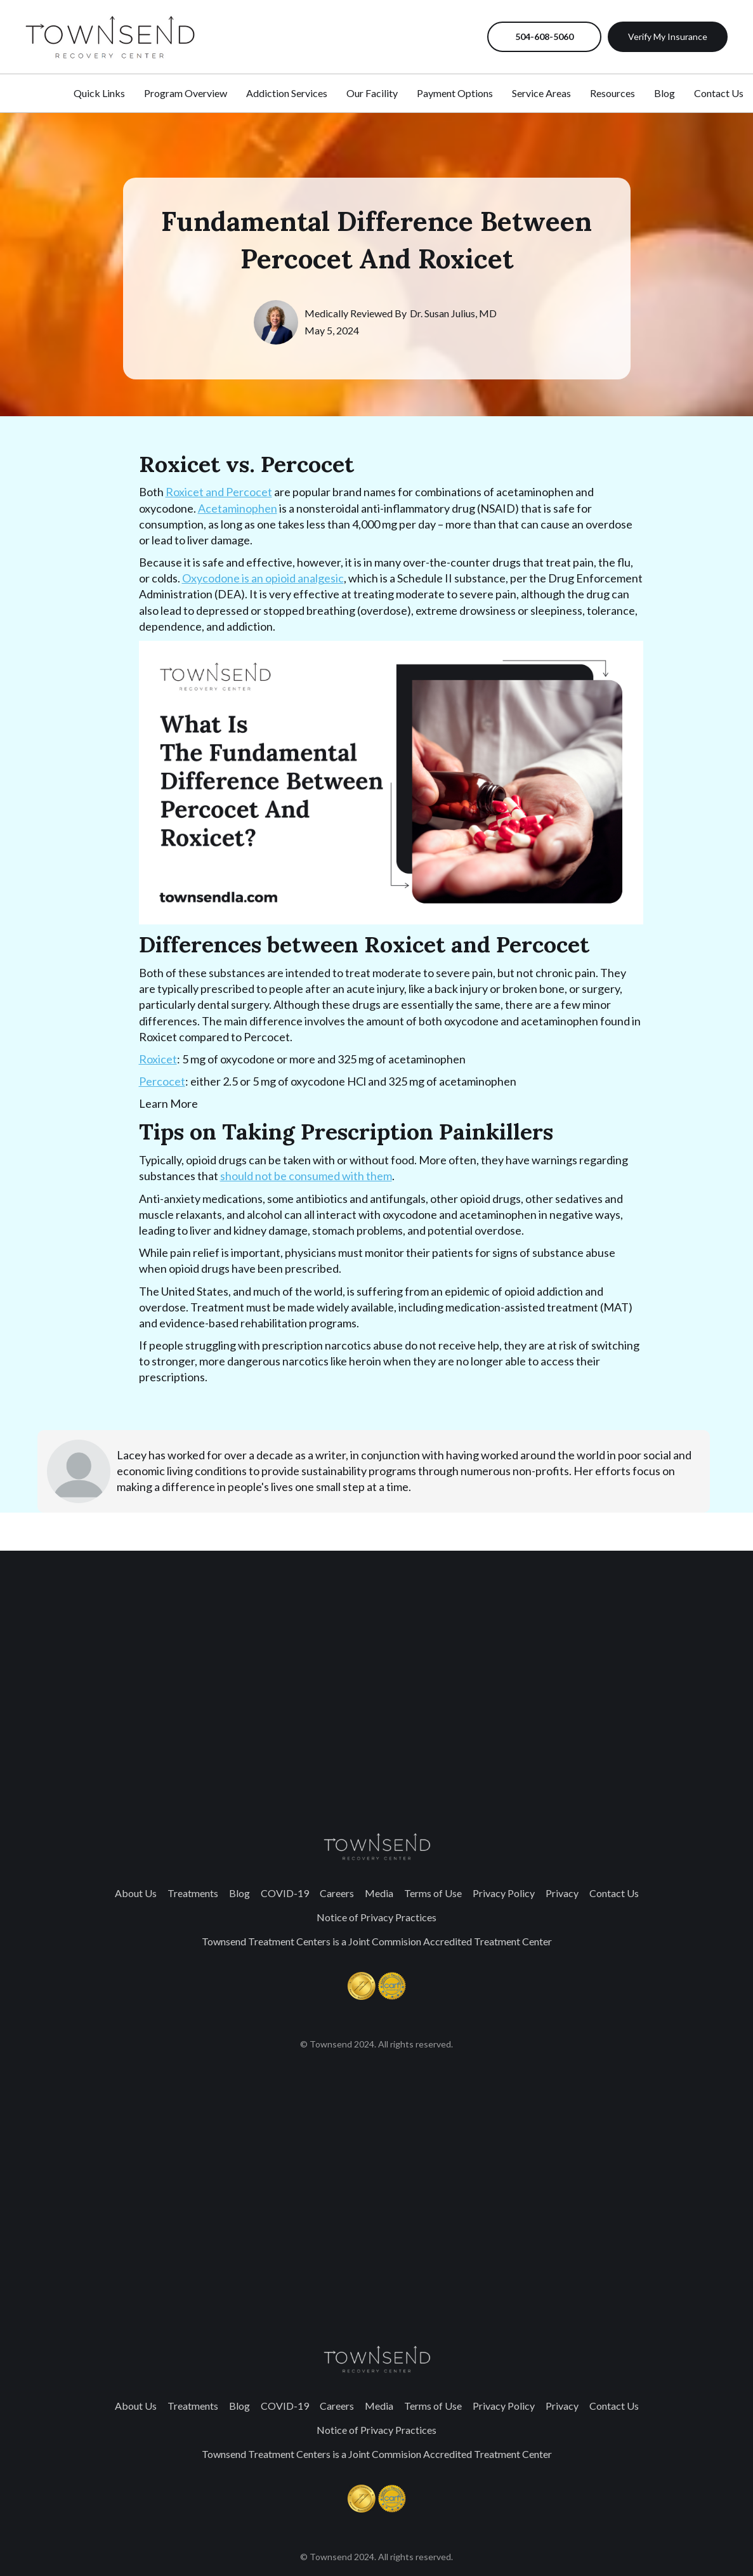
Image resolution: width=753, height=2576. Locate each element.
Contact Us (614, 1893)
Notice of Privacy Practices (376, 1917)
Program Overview (185, 93)
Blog (239, 1893)
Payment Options (455, 93)
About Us (136, 1893)
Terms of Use (433, 1893)
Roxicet (158, 1059)
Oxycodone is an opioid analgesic (263, 578)
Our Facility (372, 93)
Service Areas (541, 93)
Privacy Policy (504, 1893)
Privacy (562, 1893)
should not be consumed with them (306, 1176)
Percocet (162, 1081)
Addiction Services (286, 93)
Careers (337, 1893)
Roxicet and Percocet (219, 492)
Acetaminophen (237, 508)
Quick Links (99, 93)
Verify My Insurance (667, 36)
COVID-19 (285, 1893)
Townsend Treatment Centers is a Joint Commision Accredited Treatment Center (377, 1941)
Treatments (192, 1893)
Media (379, 1893)
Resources (612, 93)
